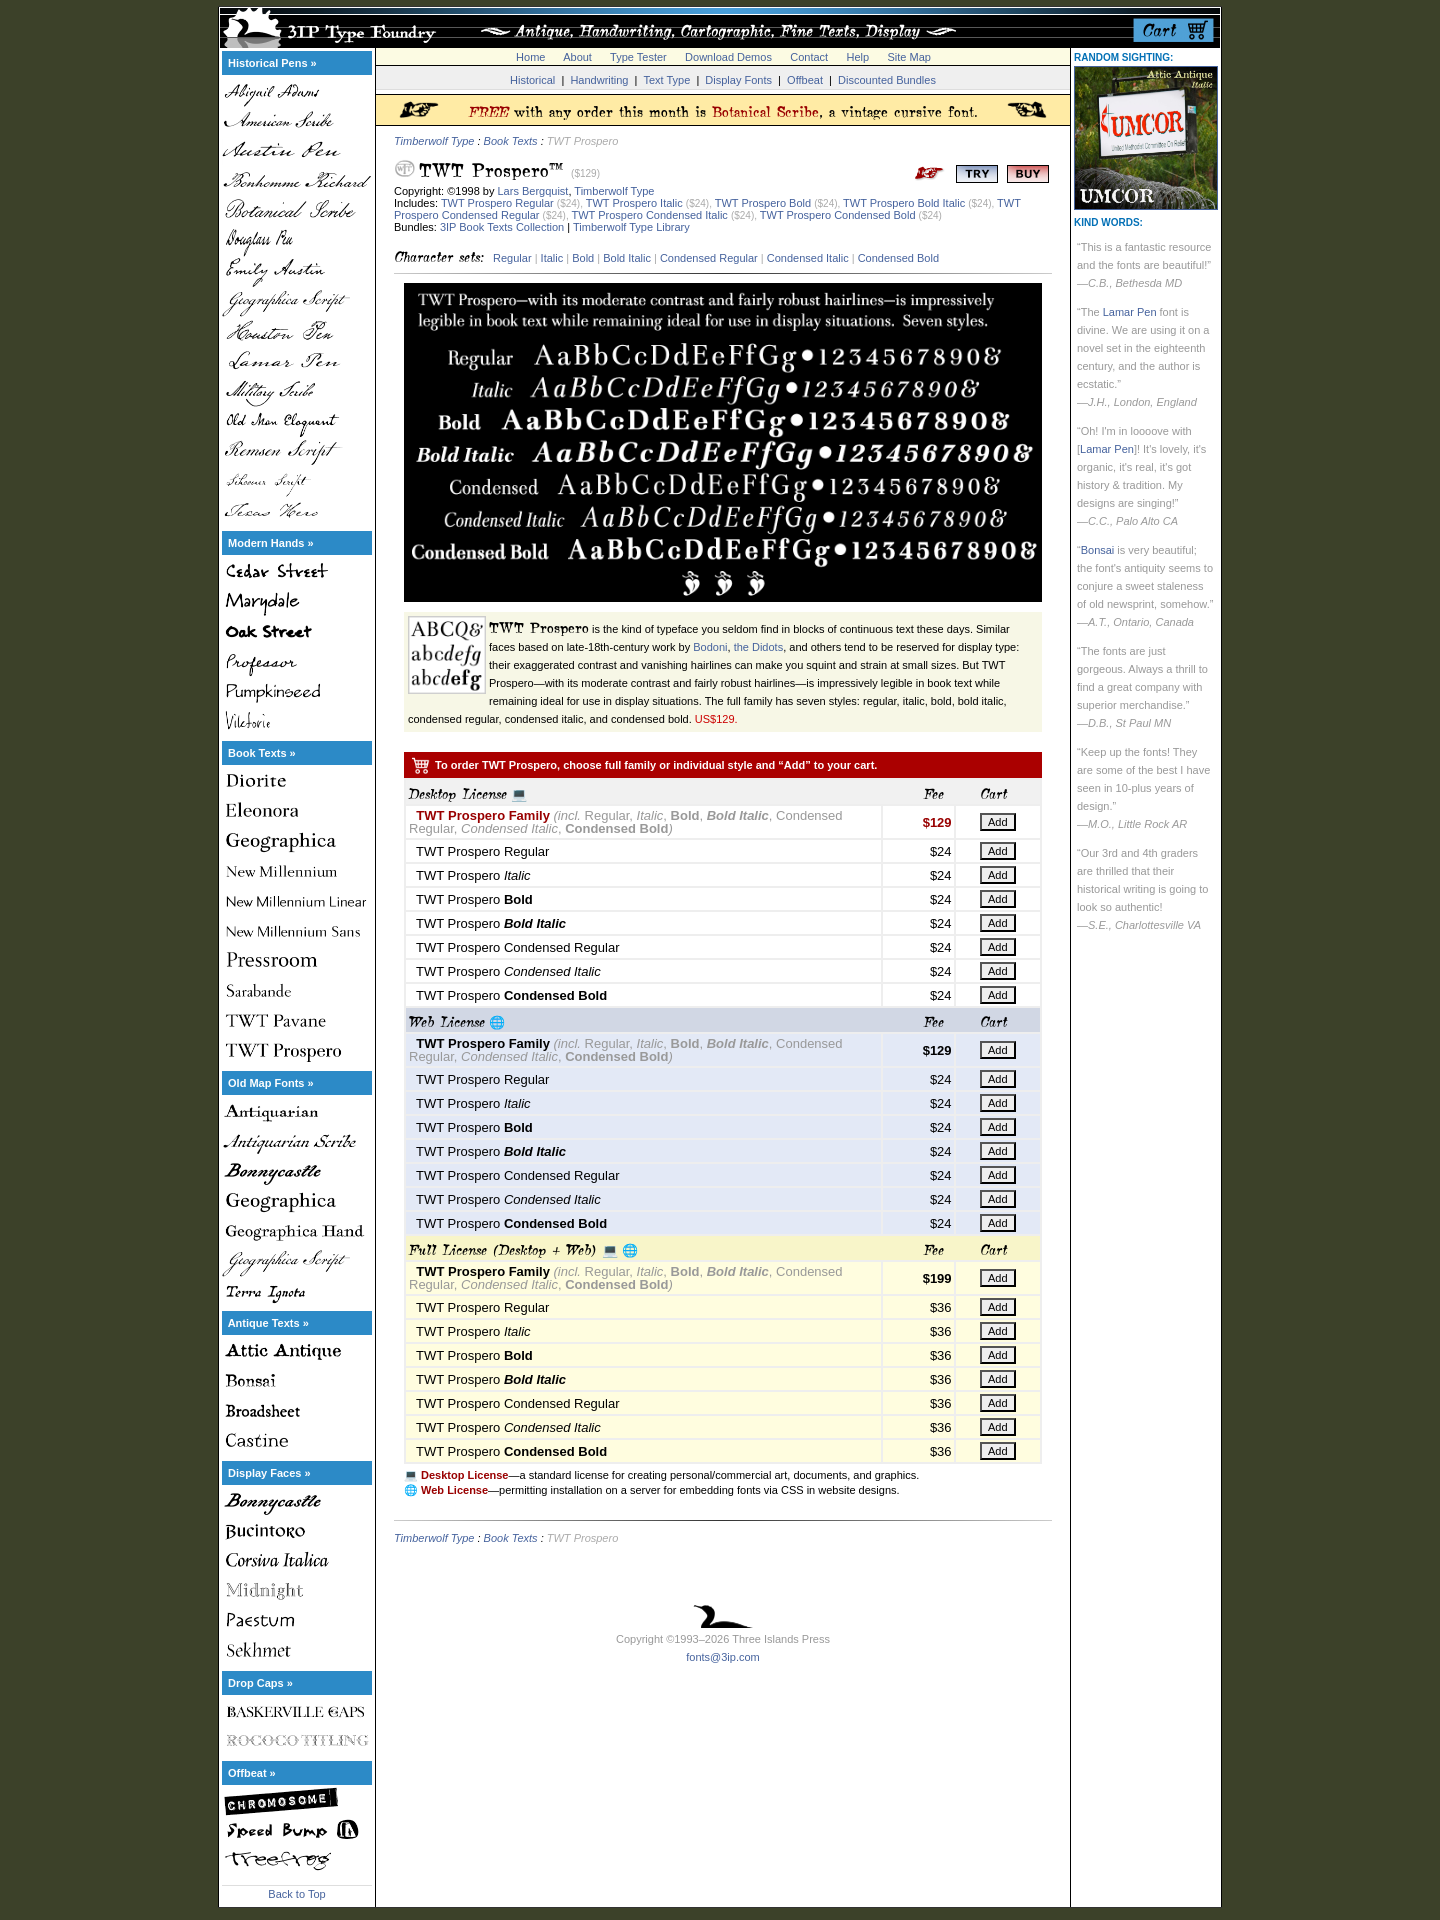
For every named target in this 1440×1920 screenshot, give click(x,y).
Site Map (908, 57)
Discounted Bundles (887, 80)
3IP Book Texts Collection (502, 227)
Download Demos (728, 57)
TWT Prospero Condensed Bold (838, 215)
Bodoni (710, 647)
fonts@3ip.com (723, 1657)
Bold (583, 258)
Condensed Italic (808, 258)
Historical (532, 80)
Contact (809, 57)
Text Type (666, 80)
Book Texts (511, 141)
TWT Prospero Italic (634, 203)
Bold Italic (627, 258)
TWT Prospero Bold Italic (904, 203)
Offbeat (805, 80)
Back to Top (296, 1894)
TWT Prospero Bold (763, 203)
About (577, 57)
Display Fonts (738, 80)
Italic (552, 258)
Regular (512, 258)
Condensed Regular (709, 258)
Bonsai (1098, 550)
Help (858, 57)
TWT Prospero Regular (497, 203)
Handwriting (599, 80)
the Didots (759, 647)
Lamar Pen (1130, 312)
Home (530, 57)
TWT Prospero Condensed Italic (650, 215)
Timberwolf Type (434, 141)
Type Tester (638, 57)
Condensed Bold (898, 258)
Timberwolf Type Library (631, 227)
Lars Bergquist (533, 191)
